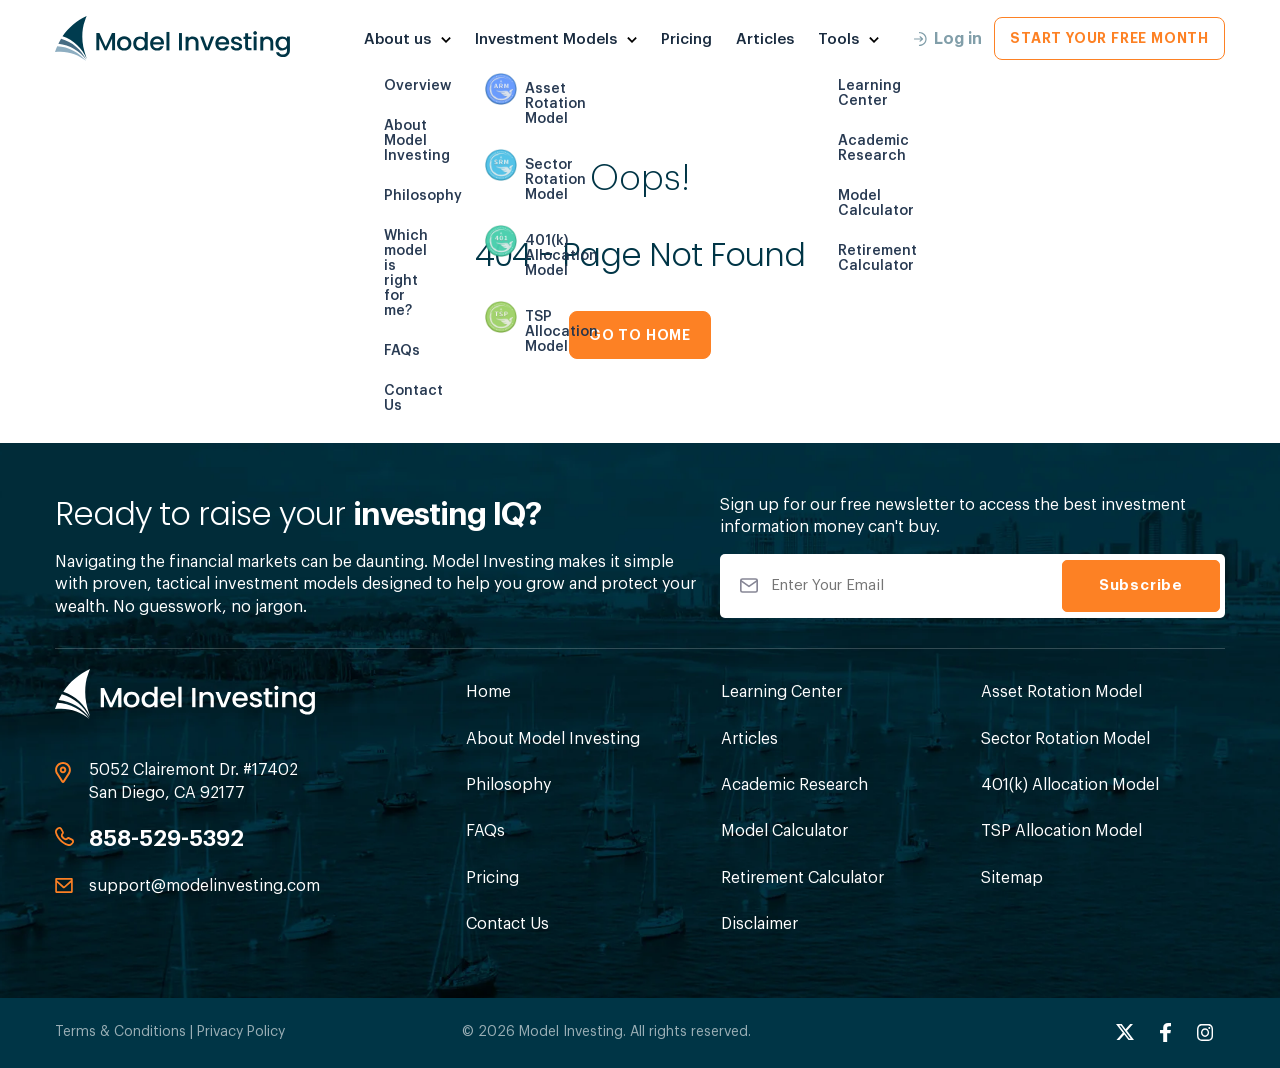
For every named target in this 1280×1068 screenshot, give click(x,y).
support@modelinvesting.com (204, 886)
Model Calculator (784, 831)
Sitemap (1012, 878)
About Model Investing (553, 739)
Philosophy (508, 785)
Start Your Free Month (1109, 38)
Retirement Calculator (802, 878)
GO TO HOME (640, 335)
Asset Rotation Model (1061, 692)
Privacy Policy (241, 1032)
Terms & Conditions (120, 1032)
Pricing (686, 39)
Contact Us (507, 924)
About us (397, 39)
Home (488, 692)
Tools (838, 39)
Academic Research (794, 785)
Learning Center (781, 692)
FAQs (485, 831)
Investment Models (546, 39)
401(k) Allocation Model (1070, 785)
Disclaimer (759, 924)
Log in (948, 39)
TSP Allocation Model (1061, 831)
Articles (765, 39)
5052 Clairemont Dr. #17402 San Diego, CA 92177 (193, 781)
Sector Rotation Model (1065, 739)
